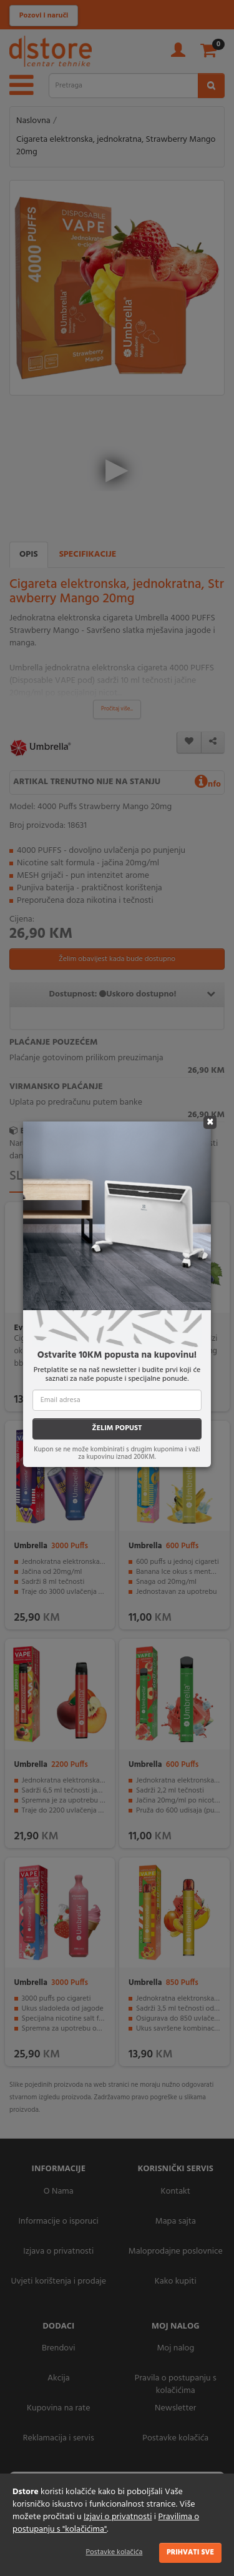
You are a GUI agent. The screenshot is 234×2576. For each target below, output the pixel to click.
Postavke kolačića (114, 2552)
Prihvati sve (190, 2552)
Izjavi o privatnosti (118, 2517)
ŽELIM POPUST (117, 1428)
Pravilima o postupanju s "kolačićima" (105, 2523)
